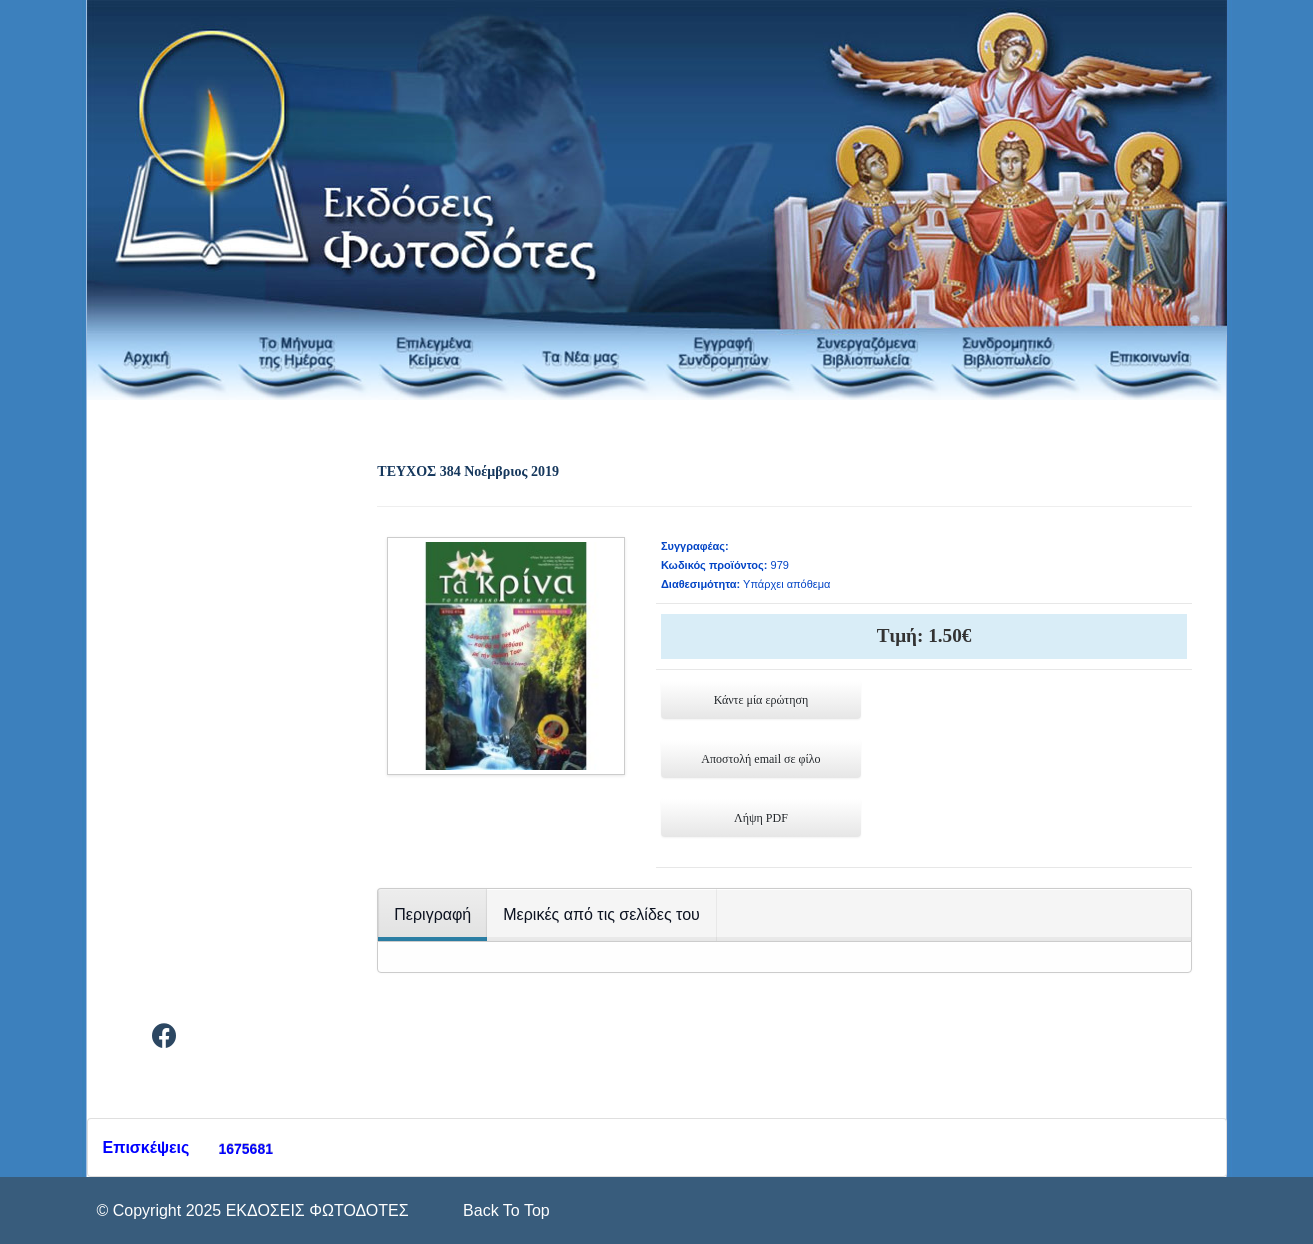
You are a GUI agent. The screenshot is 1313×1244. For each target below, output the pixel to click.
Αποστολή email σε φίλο (760, 759)
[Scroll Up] (504, 1210)
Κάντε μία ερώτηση (761, 700)
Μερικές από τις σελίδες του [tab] (601, 914)
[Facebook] (164, 1039)
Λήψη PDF (761, 818)
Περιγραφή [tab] (432, 914)
